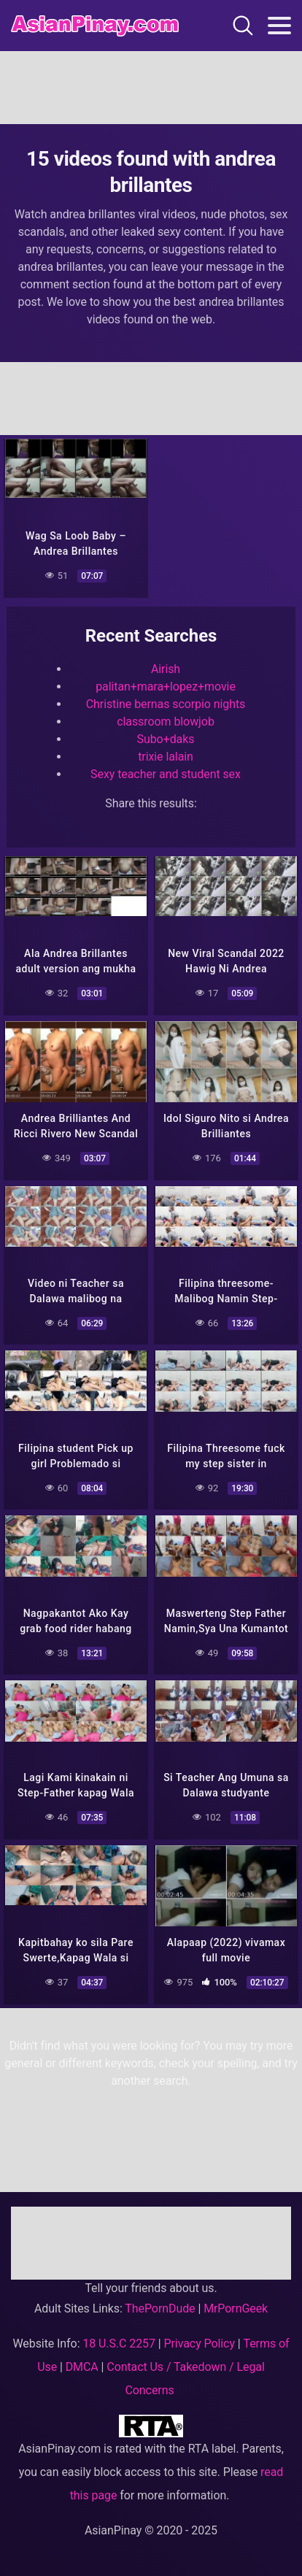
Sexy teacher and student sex (165, 774)
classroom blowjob (165, 721)
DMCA (82, 2367)
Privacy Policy (199, 2343)
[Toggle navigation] (279, 25)
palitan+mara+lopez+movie (166, 686)
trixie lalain (165, 757)
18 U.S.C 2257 (118, 2343)
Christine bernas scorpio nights (166, 704)
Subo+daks (166, 739)
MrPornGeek (236, 2308)
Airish (165, 669)
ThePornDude (160, 2308)
